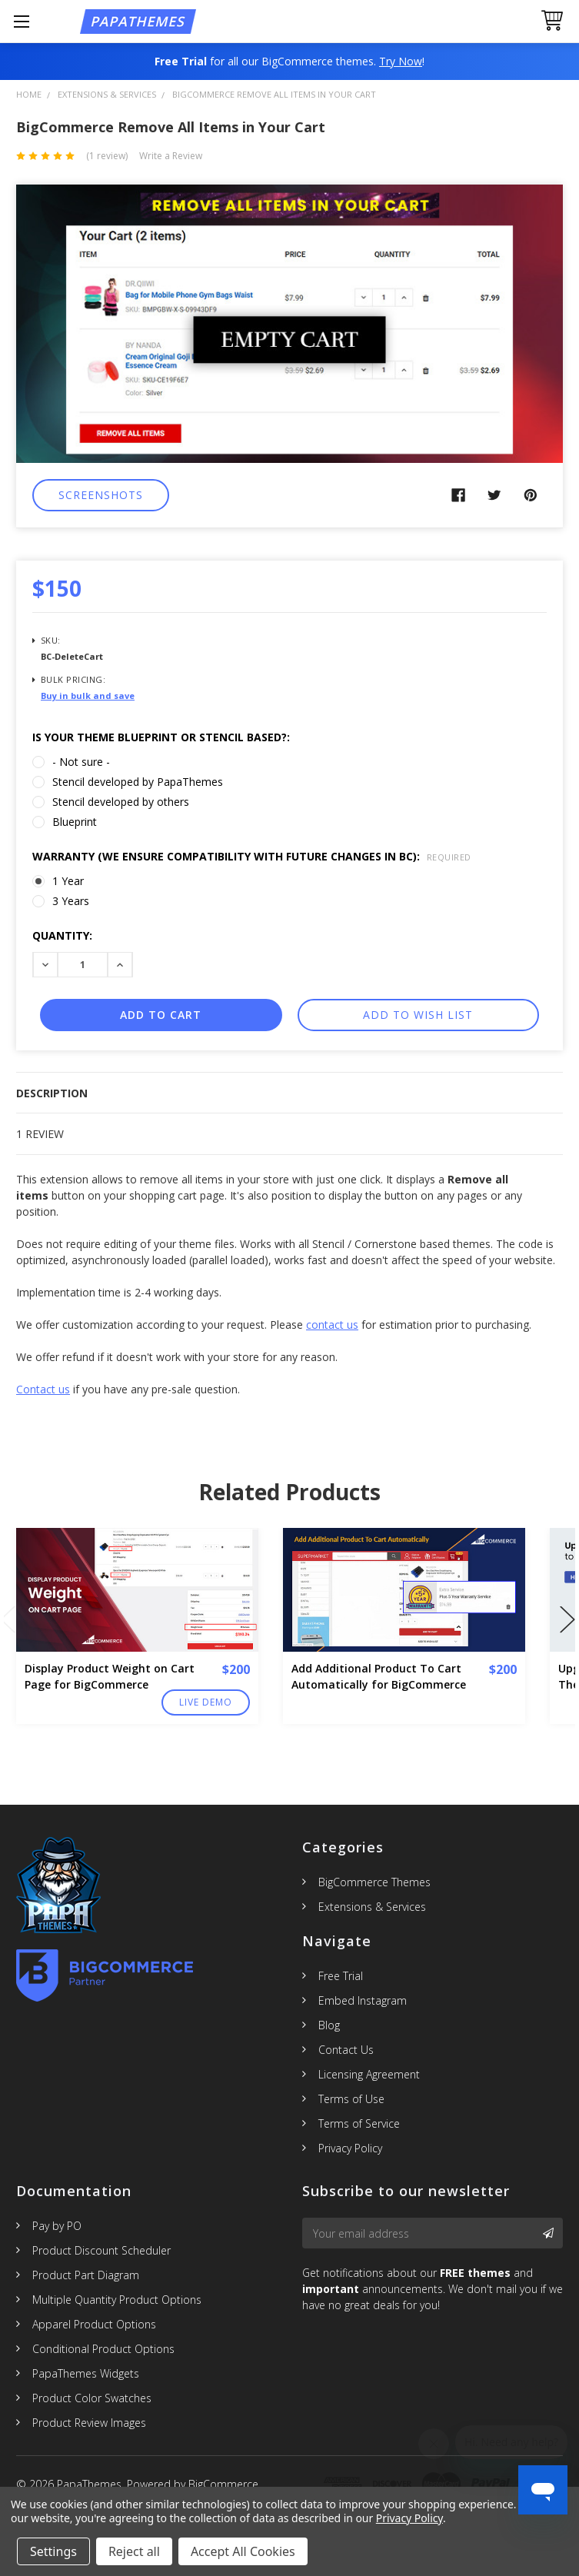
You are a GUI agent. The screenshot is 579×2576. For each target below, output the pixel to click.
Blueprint (74, 821)
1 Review (40, 1134)
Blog (329, 2025)
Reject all (134, 2551)
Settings (53, 2551)
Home (29, 94)
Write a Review (170, 155)
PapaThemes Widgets (85, 2373)
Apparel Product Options (94, 2324)
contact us (332, 1324)
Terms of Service (359, 2123)
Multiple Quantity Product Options (116, 2299)
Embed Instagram (362, 2000)
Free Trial (340, 1976)
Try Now (400, 61)
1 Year (68, 881)
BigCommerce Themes (374, 1882)
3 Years (70, 901)
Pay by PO (57, 2225)
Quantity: (62, 935)
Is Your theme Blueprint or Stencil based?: (161, 737)
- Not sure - (81, 761)
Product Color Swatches (91, 2398)
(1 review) (107, 155)
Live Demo (205, 1702)
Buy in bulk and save (88, 695)
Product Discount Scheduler (101, 2250)
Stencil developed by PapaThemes (137, 781)
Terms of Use (351, 2099)
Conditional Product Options (103, 2348)
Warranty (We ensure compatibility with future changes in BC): (251, 856)
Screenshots (100, 495)
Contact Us (346, 2049)
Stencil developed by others (120, 801)
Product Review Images (89, 2422)
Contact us (43, 1389)
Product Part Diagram (85, 2275)
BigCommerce (223, 2484)
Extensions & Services (107, 94)
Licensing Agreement (369, 2074)
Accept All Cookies (243, 2551)
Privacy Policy (350, 2148)
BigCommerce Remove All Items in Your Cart (274, 94)
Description (52, 1093)
